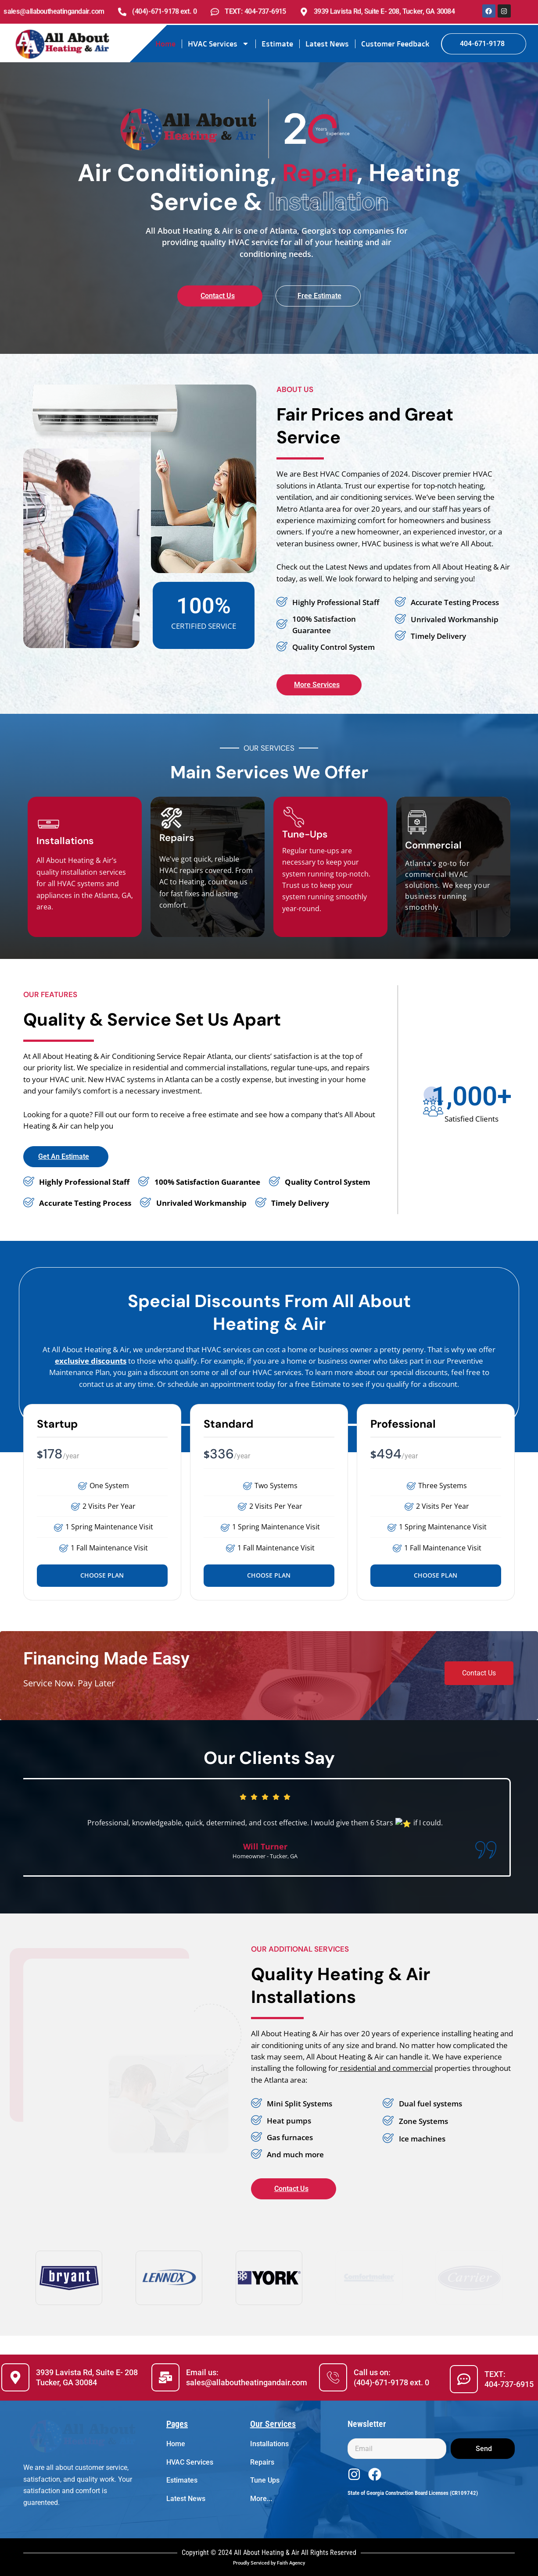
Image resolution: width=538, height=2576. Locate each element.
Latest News (327, 43)
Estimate (277, 43)
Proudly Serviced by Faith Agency (269, 2563)
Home (165, 43)
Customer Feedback (395, 43)
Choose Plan (102, 1575)
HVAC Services (218, 43)
